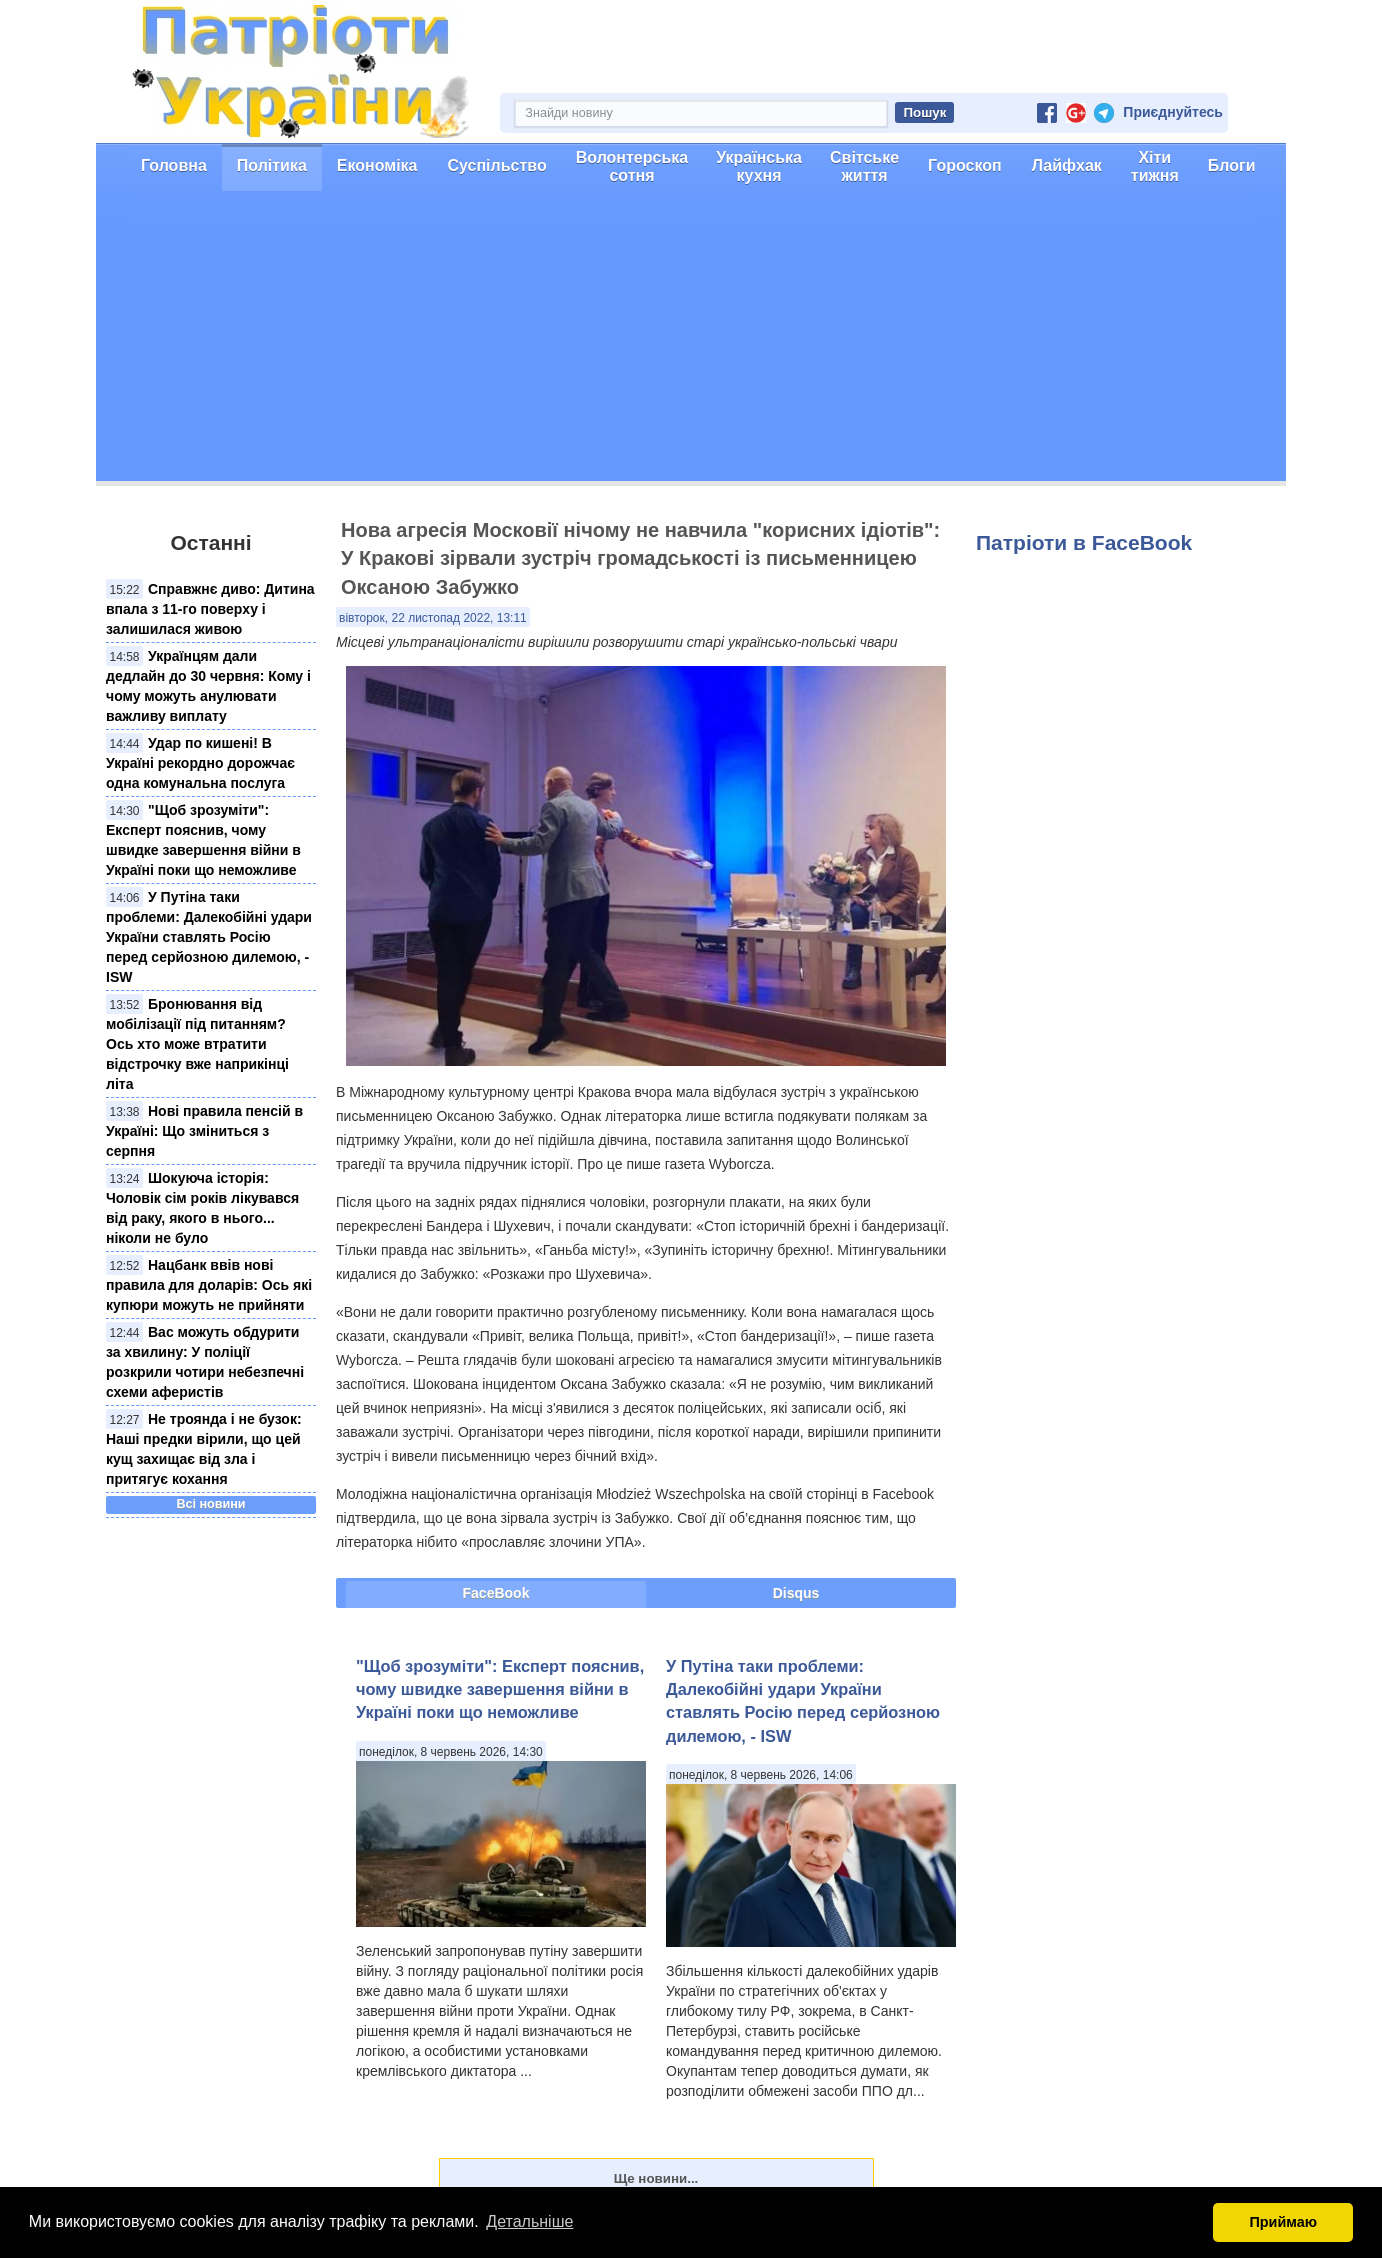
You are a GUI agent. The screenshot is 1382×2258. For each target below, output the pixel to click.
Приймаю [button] (1283, 2222)
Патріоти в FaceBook (1084, 542)
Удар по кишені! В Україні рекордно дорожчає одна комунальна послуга (200, 763)
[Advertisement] (691, 341)
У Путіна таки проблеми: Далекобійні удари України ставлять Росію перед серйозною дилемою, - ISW (209, 937)
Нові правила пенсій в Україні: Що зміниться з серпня (204, 1131)
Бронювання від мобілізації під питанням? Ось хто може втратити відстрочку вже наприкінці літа (197, 1044)
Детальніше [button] (529, 2221)
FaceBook (496, 1593)
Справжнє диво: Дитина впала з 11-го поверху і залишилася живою (210, 609)
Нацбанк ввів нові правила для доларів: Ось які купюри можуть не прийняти (209, 1285)
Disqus (796, 1593)
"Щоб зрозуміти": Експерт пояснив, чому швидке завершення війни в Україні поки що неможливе (500, 1689)
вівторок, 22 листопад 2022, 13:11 (433, 618)
